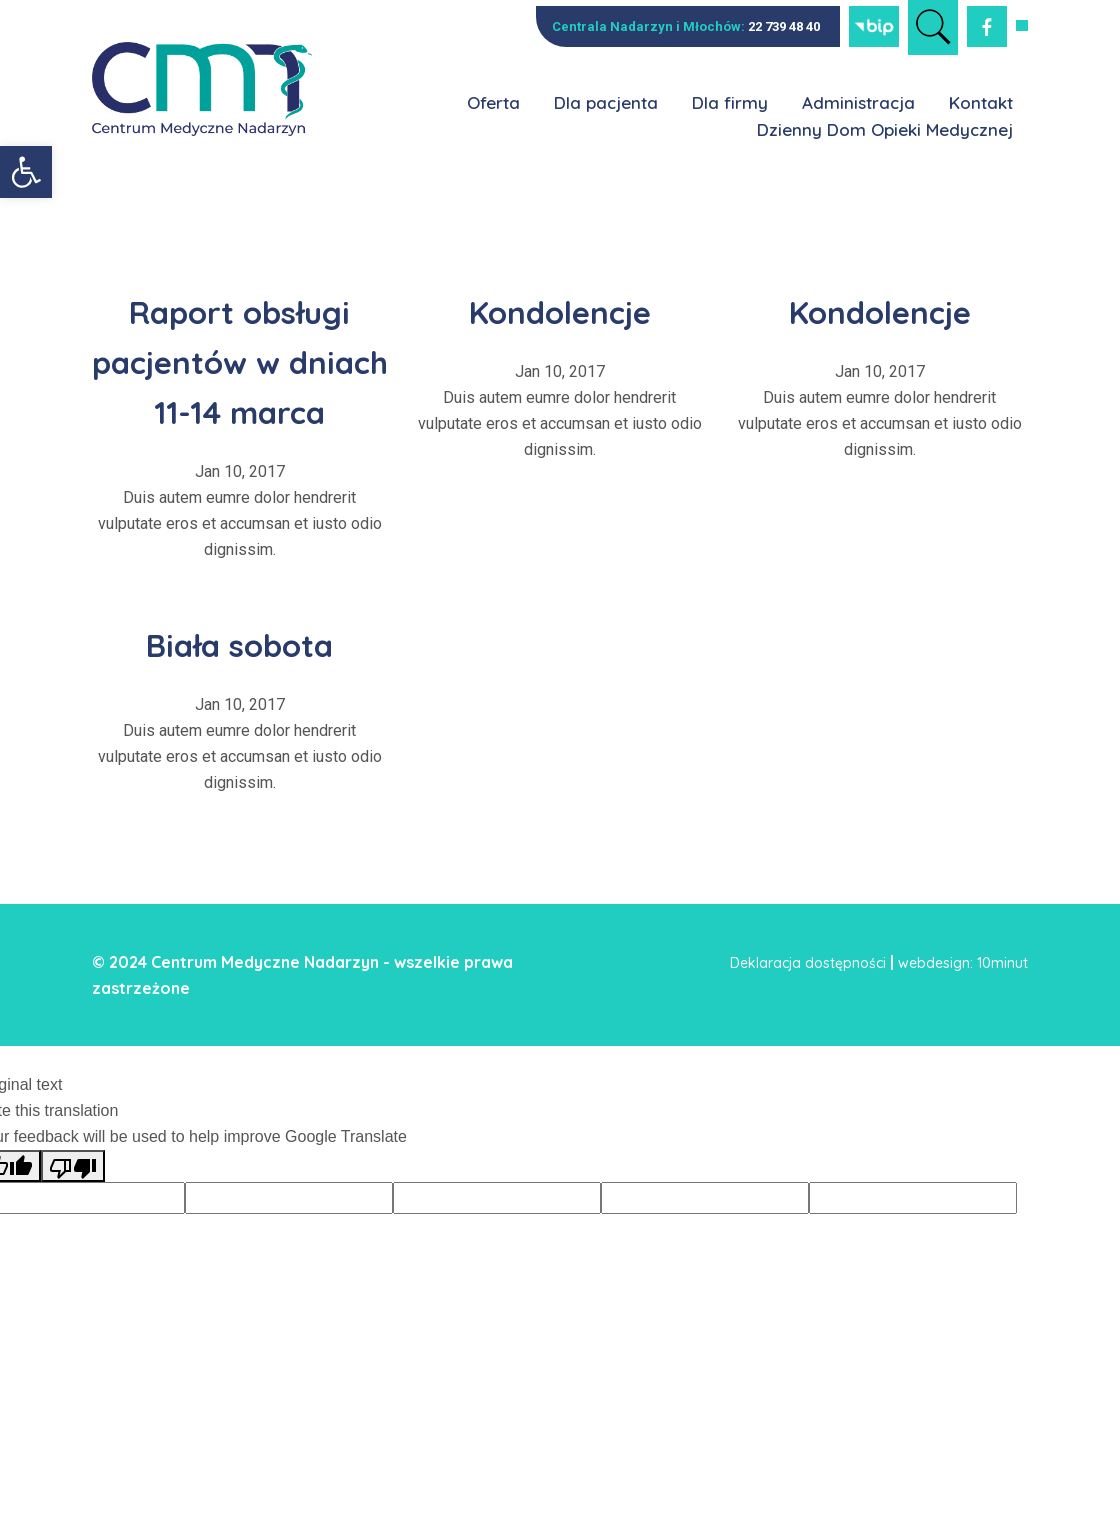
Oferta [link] (493, 102)
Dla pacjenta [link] (606, 102)
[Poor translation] (73, 1216)
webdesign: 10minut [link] (963, 1013)
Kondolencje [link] (560, 309)
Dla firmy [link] (730, 102)
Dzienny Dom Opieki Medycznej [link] (885, 129)
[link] (26, 172)
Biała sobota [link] (240, 692)
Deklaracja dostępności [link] (808, 1013)
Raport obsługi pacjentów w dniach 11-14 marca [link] (240, 384)
